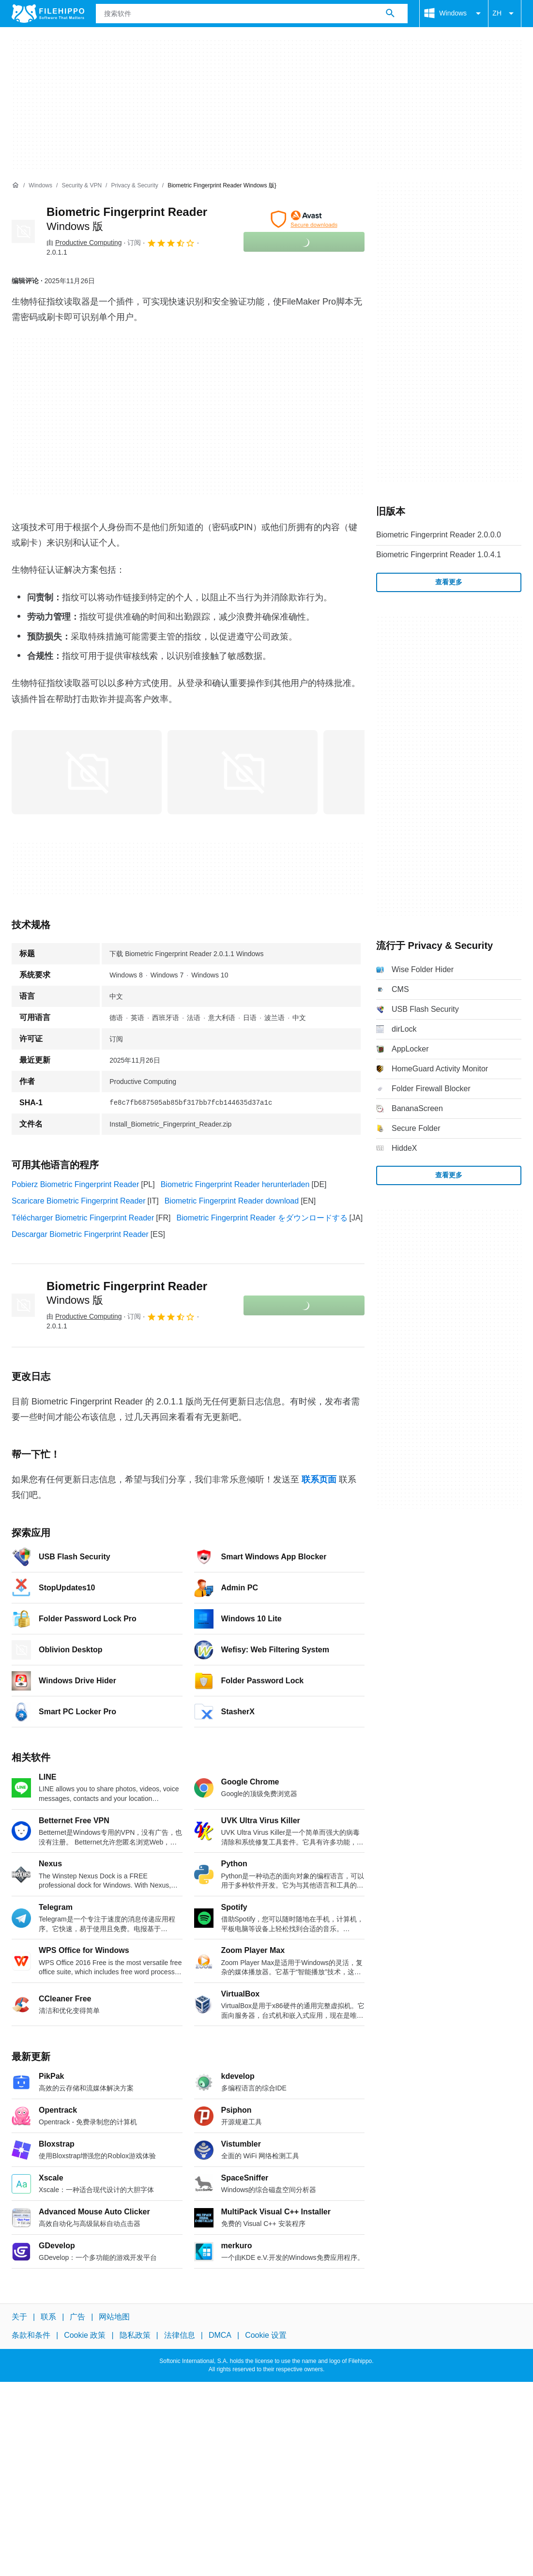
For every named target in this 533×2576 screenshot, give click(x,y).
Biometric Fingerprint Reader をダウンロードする (262, 1218)
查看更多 (448, 582)
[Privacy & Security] (134, 186)
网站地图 (114, 2317)
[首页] (15, 185)
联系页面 (319, 1479)
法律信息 (179, 2335)
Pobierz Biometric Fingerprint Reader (75, 1184)
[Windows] (40, 186)
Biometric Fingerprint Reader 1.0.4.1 (438, 554)
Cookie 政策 (85, 2335)
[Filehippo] (48, 13)
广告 (77, 2317)
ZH (504, 13)
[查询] (252, 13)
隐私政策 (135, 2335)
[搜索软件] (390, 13)
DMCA (220, 2335)
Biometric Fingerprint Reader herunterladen (235, 1184)
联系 (48, 2317)
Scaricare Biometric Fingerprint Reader (79, 1201)
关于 (19, 2317)
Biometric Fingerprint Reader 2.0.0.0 (438, 535)
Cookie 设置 (266, 2335)
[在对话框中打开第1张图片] (243, 772)
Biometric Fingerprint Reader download (232, 1201)
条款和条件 (31, 2335)
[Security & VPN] (81, 186)
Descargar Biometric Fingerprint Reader (80, 1234)
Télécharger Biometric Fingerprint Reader (83, 1218)
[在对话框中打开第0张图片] (87, 772)
